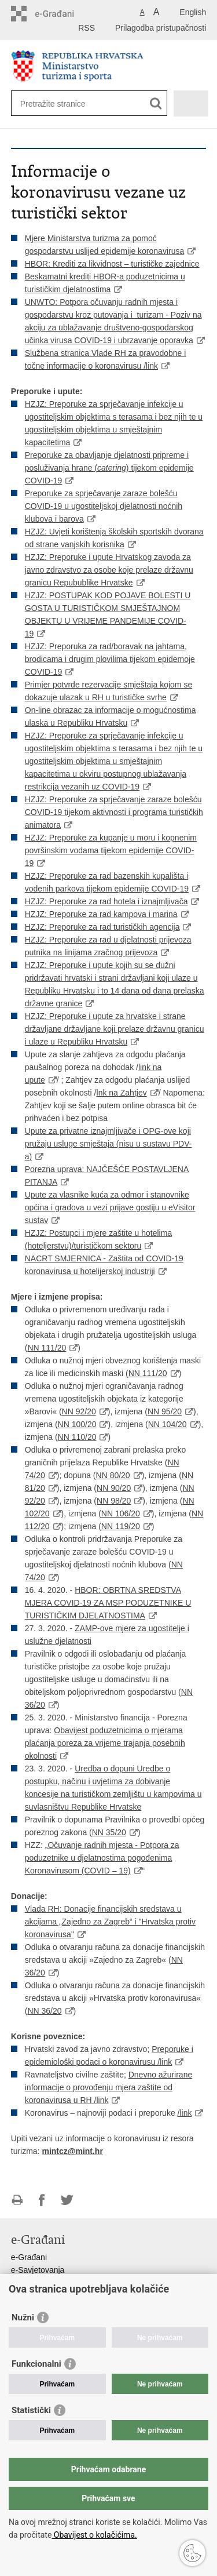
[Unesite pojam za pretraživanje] (78, 103)
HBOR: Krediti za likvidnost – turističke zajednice (112, 263)
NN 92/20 (79, 1411)
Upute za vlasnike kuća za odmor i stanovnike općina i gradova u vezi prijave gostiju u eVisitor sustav (110, 1207)
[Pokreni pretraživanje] (156, 103)
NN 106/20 (120, 1513)
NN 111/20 (46, 1347)
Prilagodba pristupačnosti (160, 27)
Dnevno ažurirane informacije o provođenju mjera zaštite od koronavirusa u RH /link (108, 2087)
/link (185, 2112)
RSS (86, 27)
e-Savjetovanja (38, 2270)
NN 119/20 (120, 1526)
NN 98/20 (114, 1500)
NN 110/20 (77, 1437)
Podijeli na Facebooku (42, 2200)
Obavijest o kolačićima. (94, 2534)
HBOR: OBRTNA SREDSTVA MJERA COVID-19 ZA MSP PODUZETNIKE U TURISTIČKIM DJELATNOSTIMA (108, 1602)
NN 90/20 (114, 1488)
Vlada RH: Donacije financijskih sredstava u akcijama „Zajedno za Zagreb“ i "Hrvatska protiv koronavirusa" (110, 1921)
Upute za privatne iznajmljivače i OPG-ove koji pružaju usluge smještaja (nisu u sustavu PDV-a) (108, 1143)
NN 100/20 (77, 1424)
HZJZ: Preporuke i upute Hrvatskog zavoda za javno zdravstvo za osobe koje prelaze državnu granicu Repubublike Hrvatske (109, 569)
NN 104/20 (167, 1424)
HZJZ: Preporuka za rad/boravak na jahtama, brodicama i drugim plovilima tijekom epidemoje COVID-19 (110, 659)
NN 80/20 (113, 1475)
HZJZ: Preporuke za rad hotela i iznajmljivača (106, 901)
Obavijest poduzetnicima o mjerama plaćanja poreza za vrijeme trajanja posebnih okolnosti (105, 1743)
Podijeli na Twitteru (67, 2200)
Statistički (31, 2410)
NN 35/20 (109, 1832)
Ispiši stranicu (17, 2200)
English (192, 12)
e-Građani (29, 2257)
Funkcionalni (36, 2364)
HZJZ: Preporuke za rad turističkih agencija (102, 927)
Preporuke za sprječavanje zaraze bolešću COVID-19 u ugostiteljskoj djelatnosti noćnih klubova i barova (103, 506)
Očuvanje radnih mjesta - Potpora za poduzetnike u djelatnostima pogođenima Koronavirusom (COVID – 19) (102, 1857)
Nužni (23, 2317)
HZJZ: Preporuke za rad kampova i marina (101, 914)
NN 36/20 (44, 2010)
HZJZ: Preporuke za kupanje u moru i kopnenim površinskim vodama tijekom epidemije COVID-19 (111, 850)
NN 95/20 (165, 1411)
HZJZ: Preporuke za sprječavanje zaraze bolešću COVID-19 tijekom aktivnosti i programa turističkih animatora (114, 812)
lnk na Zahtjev (122, 1092)
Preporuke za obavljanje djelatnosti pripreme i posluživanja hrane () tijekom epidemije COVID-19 (109, 467)
